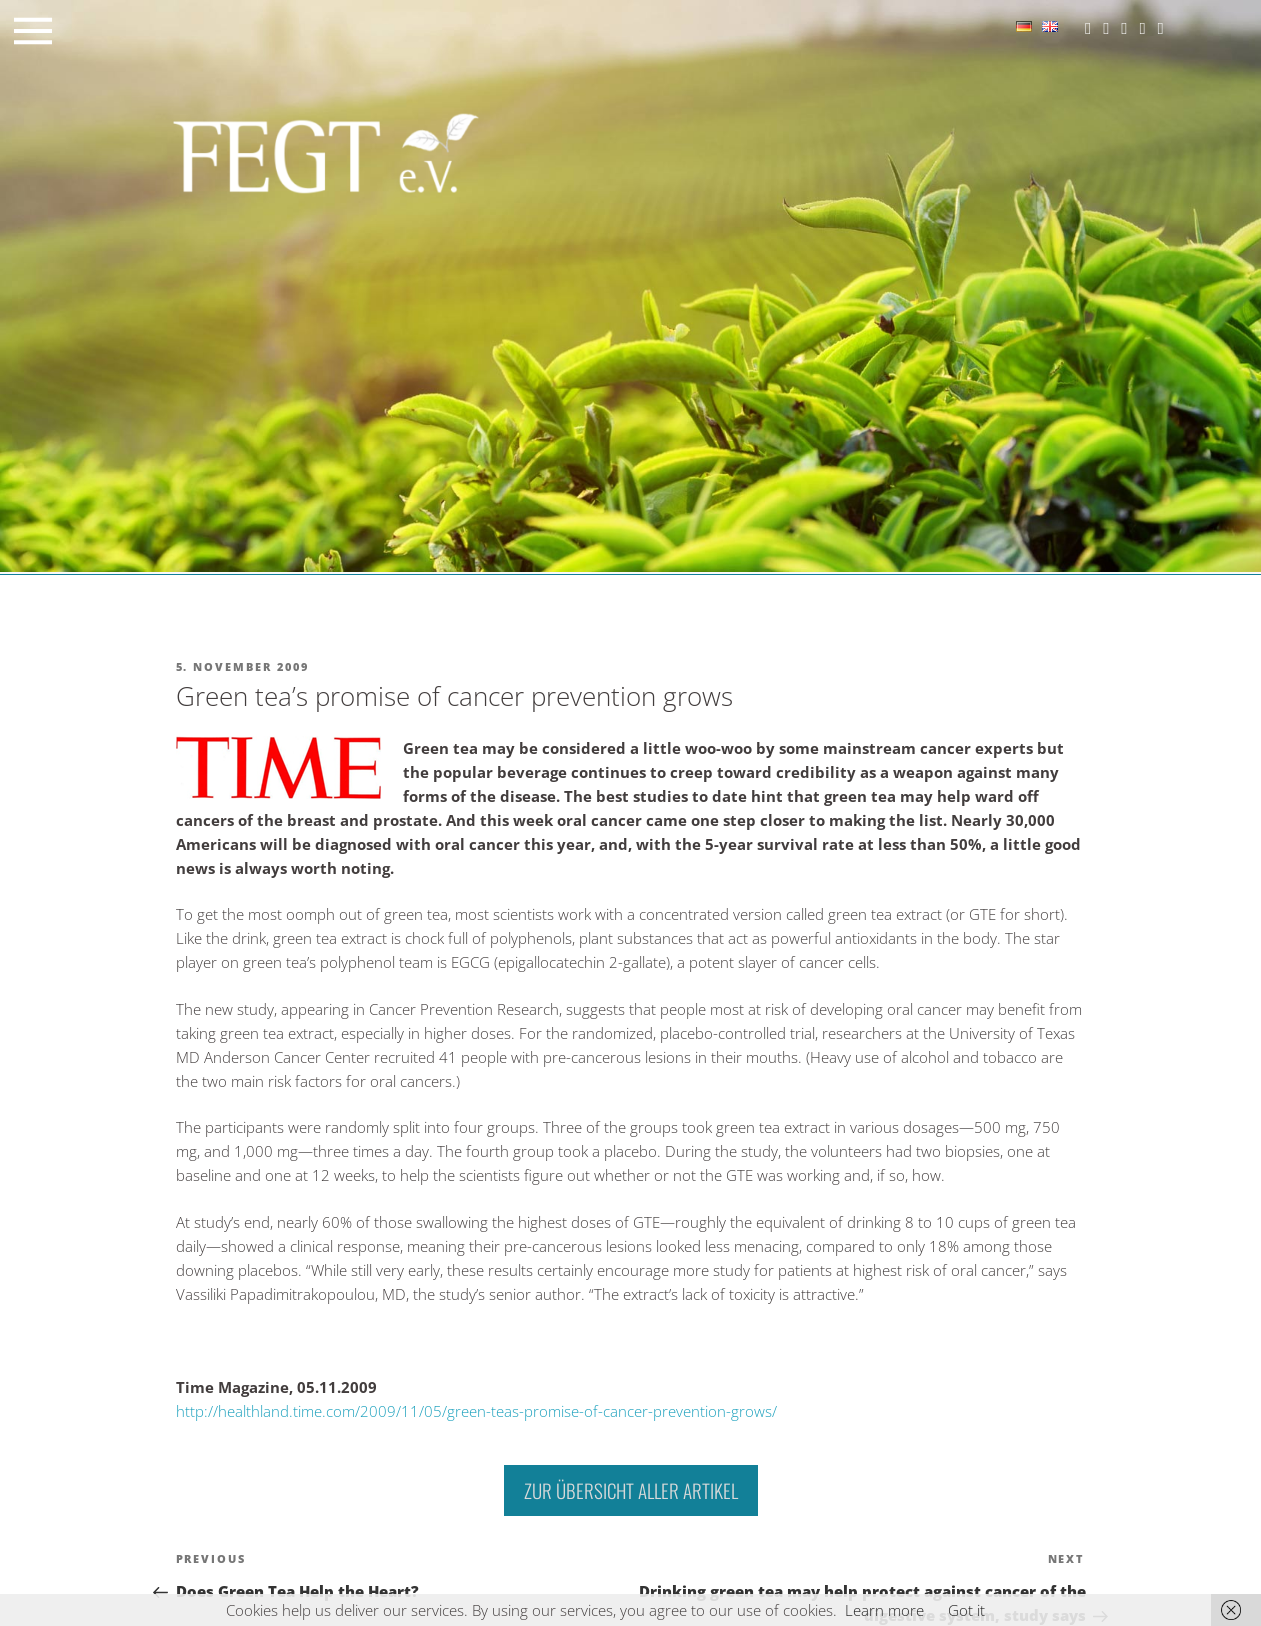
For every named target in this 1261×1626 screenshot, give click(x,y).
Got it (966, 1610)
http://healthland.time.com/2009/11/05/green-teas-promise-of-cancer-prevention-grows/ (476, 1411)
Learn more (884, 1610)
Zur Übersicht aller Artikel (631, 1490)
